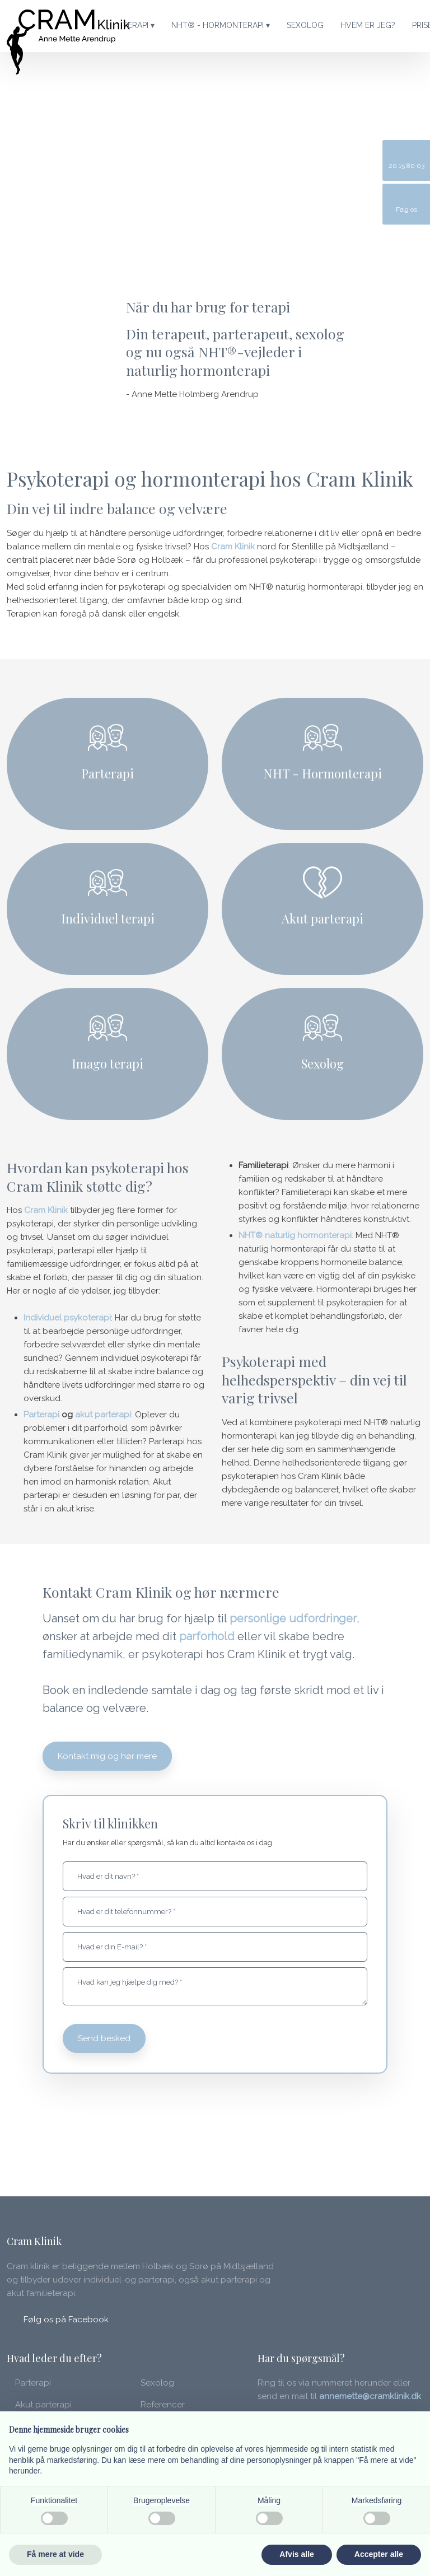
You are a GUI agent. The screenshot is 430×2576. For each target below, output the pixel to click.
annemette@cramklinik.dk (370, 2396)
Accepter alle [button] (378, 2554)
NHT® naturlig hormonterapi (295, 1235)
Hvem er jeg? (367, 25)
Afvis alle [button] (296, 2554)
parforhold (207, 1636)
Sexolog (305, 25)
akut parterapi (103, 1415)
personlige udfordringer (293, 1618)
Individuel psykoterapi (67, 1318)
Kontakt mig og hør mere (107, 1756)
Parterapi (41, 1415)
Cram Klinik (233, 547)
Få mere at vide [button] (55, 2554)
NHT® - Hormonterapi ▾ (220, 25)
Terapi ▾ (139, 25)
